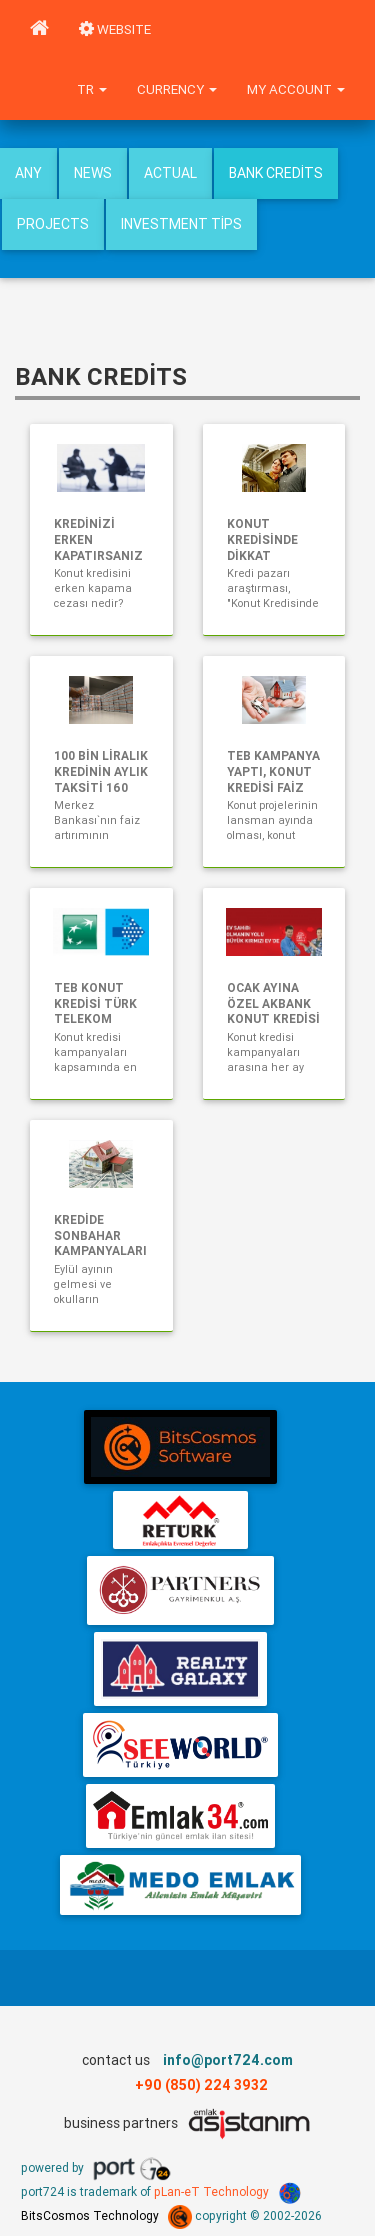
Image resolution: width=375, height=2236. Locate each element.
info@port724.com (228, 2060)
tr (92, 89)
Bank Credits (276, 173)
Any (28, 173)
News (93, 173)
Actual (170, 173)
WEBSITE (115, 29)
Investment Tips (181, 224)
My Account (296, 89)
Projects (53, 224)
